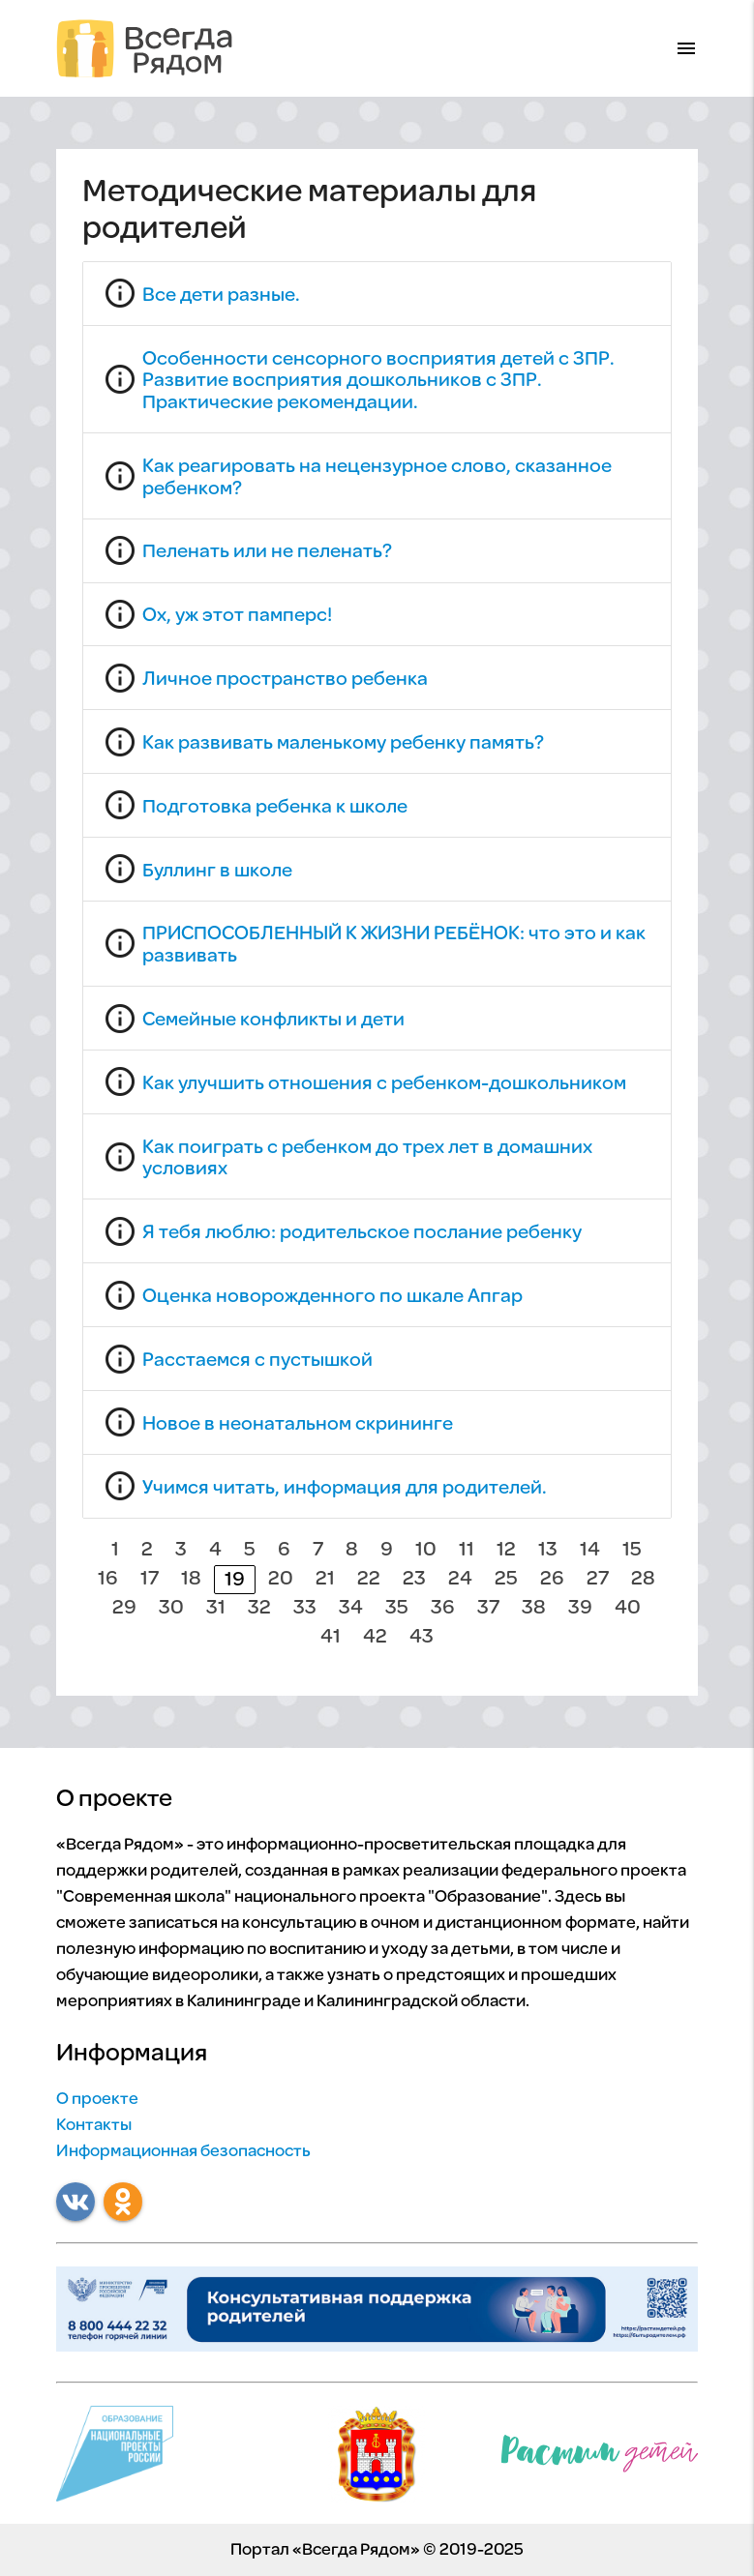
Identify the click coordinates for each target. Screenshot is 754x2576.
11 (466, 1550)
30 (171, 1608)
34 (351, 1608)
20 (280, 1579)
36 (443, 1608)
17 (149, 1579)
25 (506, 1579)
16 (108, 1579)
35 (396, 1608)
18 (191, 1579)
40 (628, 1608)
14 (590, 1550)
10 (426, 1550)
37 (488, 1608)
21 (325, 1579)
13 (548, 1550)
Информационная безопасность (183, 2152)
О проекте (97, 2099)
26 (552, 1579)
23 (414, 1579)
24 (460, 1579)
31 (216, 1608)
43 (421, 1637)
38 (534, 1608)
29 (124, 1608)
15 (632, 1550)
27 (598, 1579)
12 (506, 1550)
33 (305, 1608)
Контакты (94, 2126)
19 (235, 1580)
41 (330, 1637)
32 (259, 1608)
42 (375, 1637)
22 (368, 1579)
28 (643, 1579)
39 (580, 1608)
